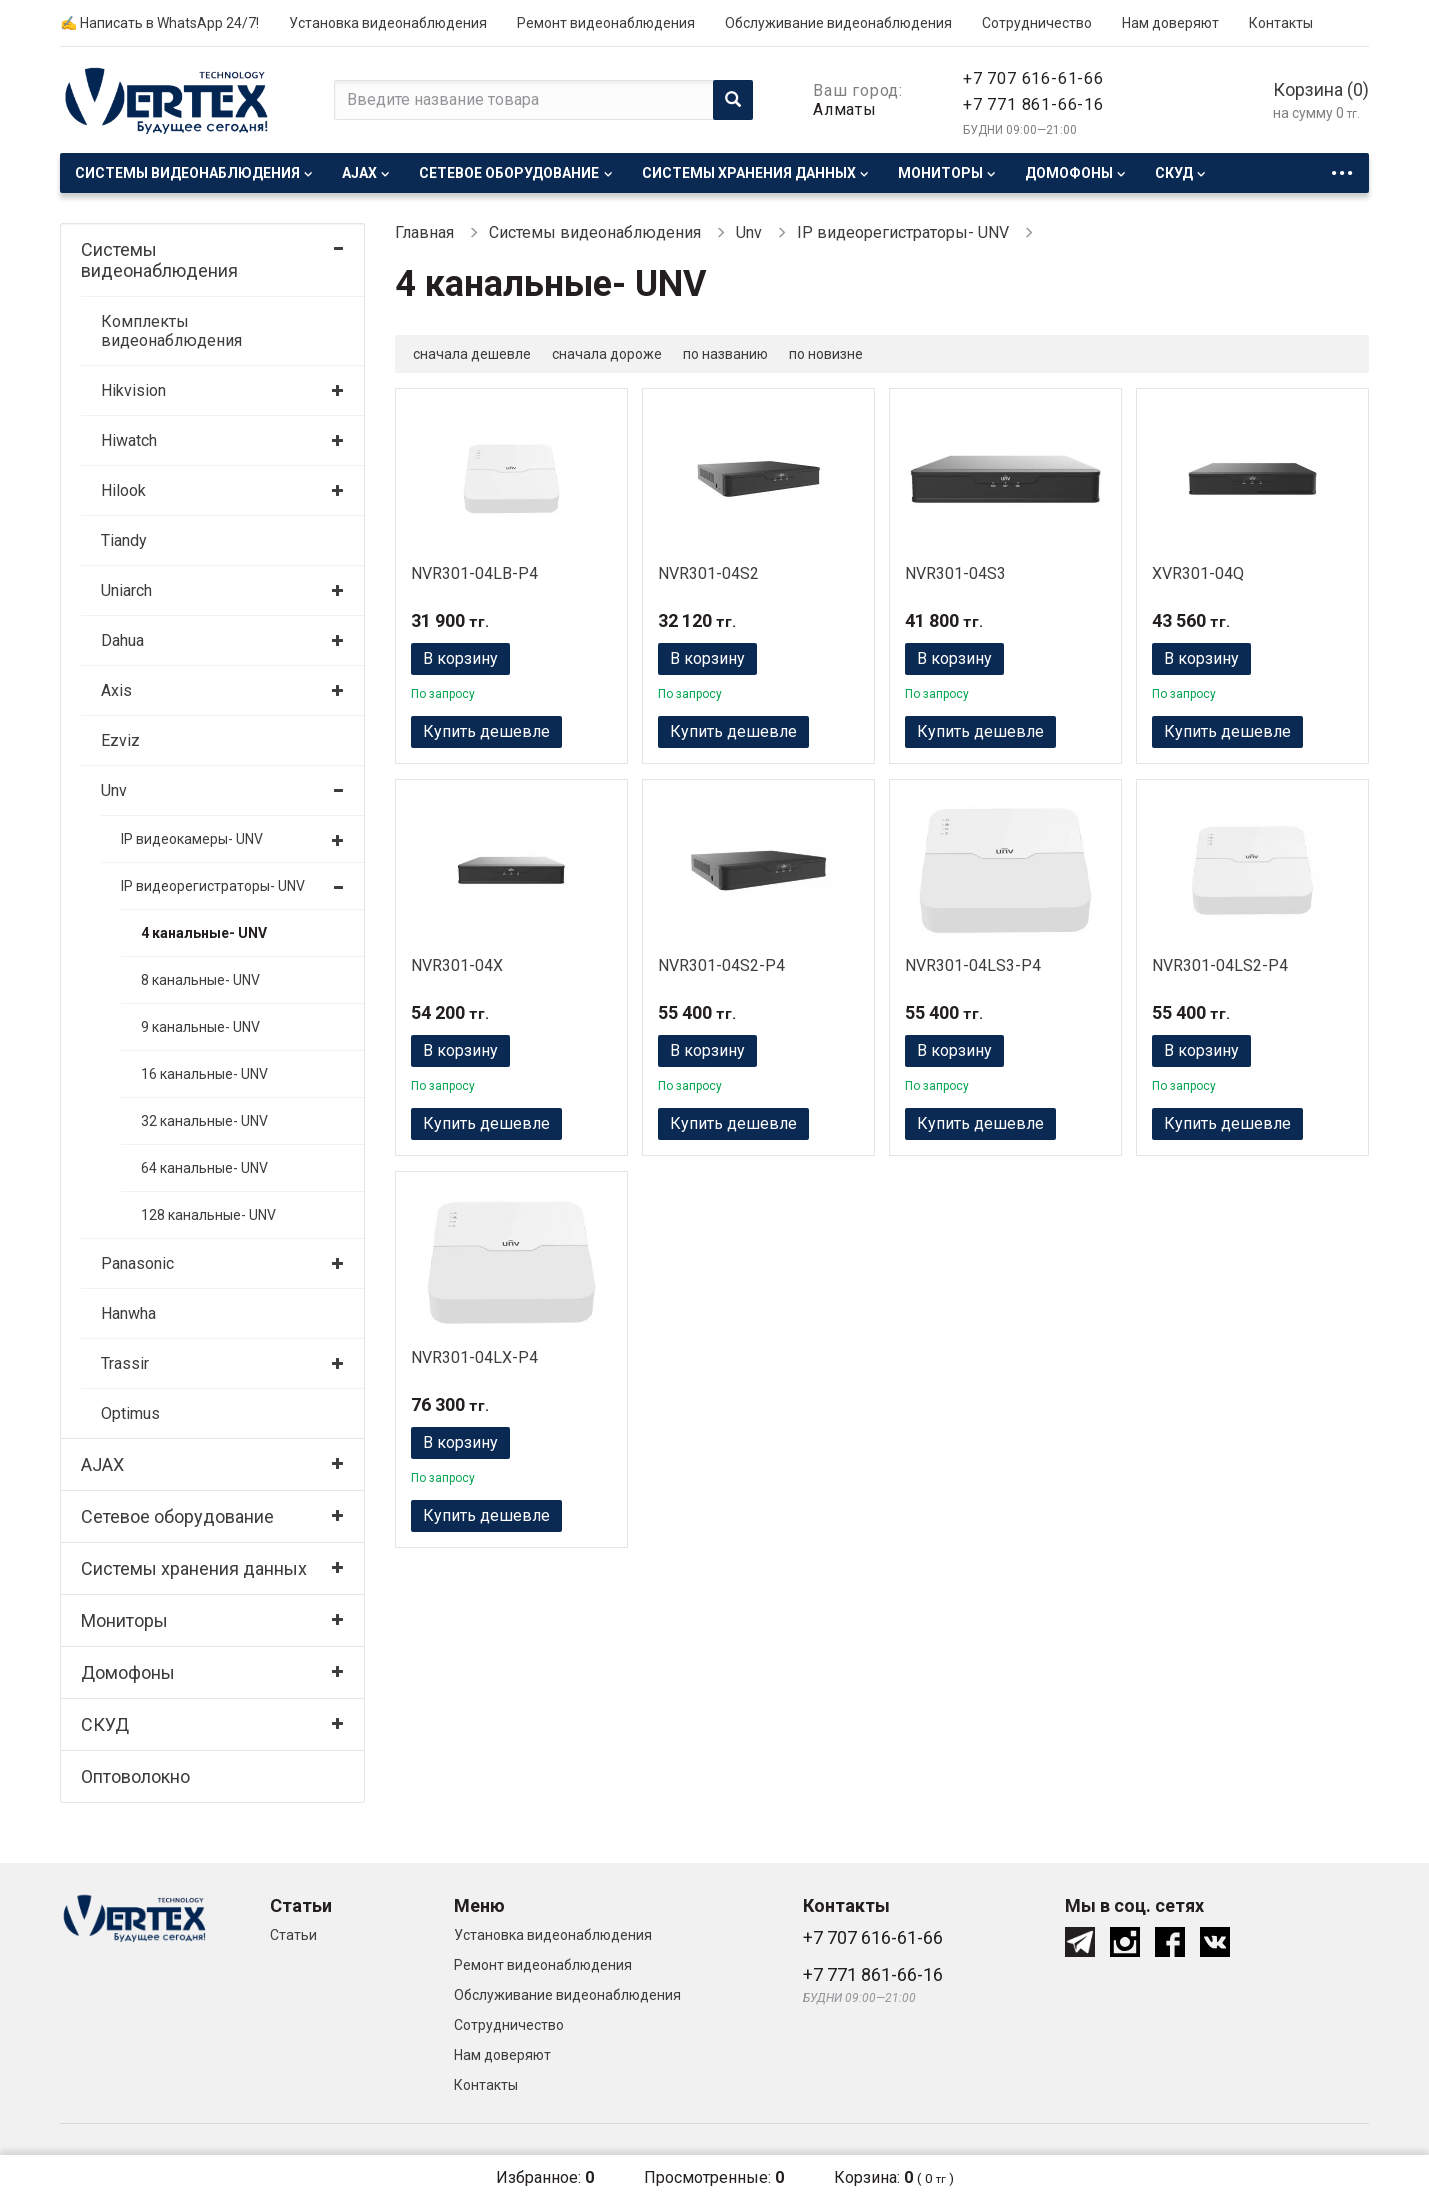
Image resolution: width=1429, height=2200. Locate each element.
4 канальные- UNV (204, 933)
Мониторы (940, 173)
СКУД (1174, 173)
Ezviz (120, 740)
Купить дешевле (486, 731)
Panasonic (137, 1263)
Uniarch (126, 590)
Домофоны (1069, 173)
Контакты (1281, 23)
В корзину (460, 658)
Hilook (123, 490)
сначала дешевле (472, 354)
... (1342, 167)
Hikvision (133, 390)
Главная (424, 232)
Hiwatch (129, 440)
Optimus (130, 1413)
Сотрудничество (1037, 23)
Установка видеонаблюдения (388, 23)
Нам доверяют (1170, 23)
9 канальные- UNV (200, 1027)
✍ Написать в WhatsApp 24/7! (159, 23)
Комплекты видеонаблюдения (171, 331)
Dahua (122, 640)
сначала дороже (607, 354)
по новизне (826, 354)
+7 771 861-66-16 (1033, 104)
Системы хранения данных (749, 173)
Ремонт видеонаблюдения (606, 23)
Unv (114, 790)
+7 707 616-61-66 (1033, 78)
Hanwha (128, 1313)
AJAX (359, 173)
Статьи (293, 1935)
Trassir (125, 1363)
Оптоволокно (135, 1776)
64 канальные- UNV (204, 1168)
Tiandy (124, 540)
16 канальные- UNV (204, 1074)
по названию (725, 354)
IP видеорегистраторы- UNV (213, 886)
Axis (116, 690)
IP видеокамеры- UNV (192, 839)
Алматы (845, 109)
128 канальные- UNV (208, 1215)
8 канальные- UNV (200, 980)
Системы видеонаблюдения (187, 173)
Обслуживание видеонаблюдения (838, 23)
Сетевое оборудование (509, 173)
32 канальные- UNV (204, 1121)
